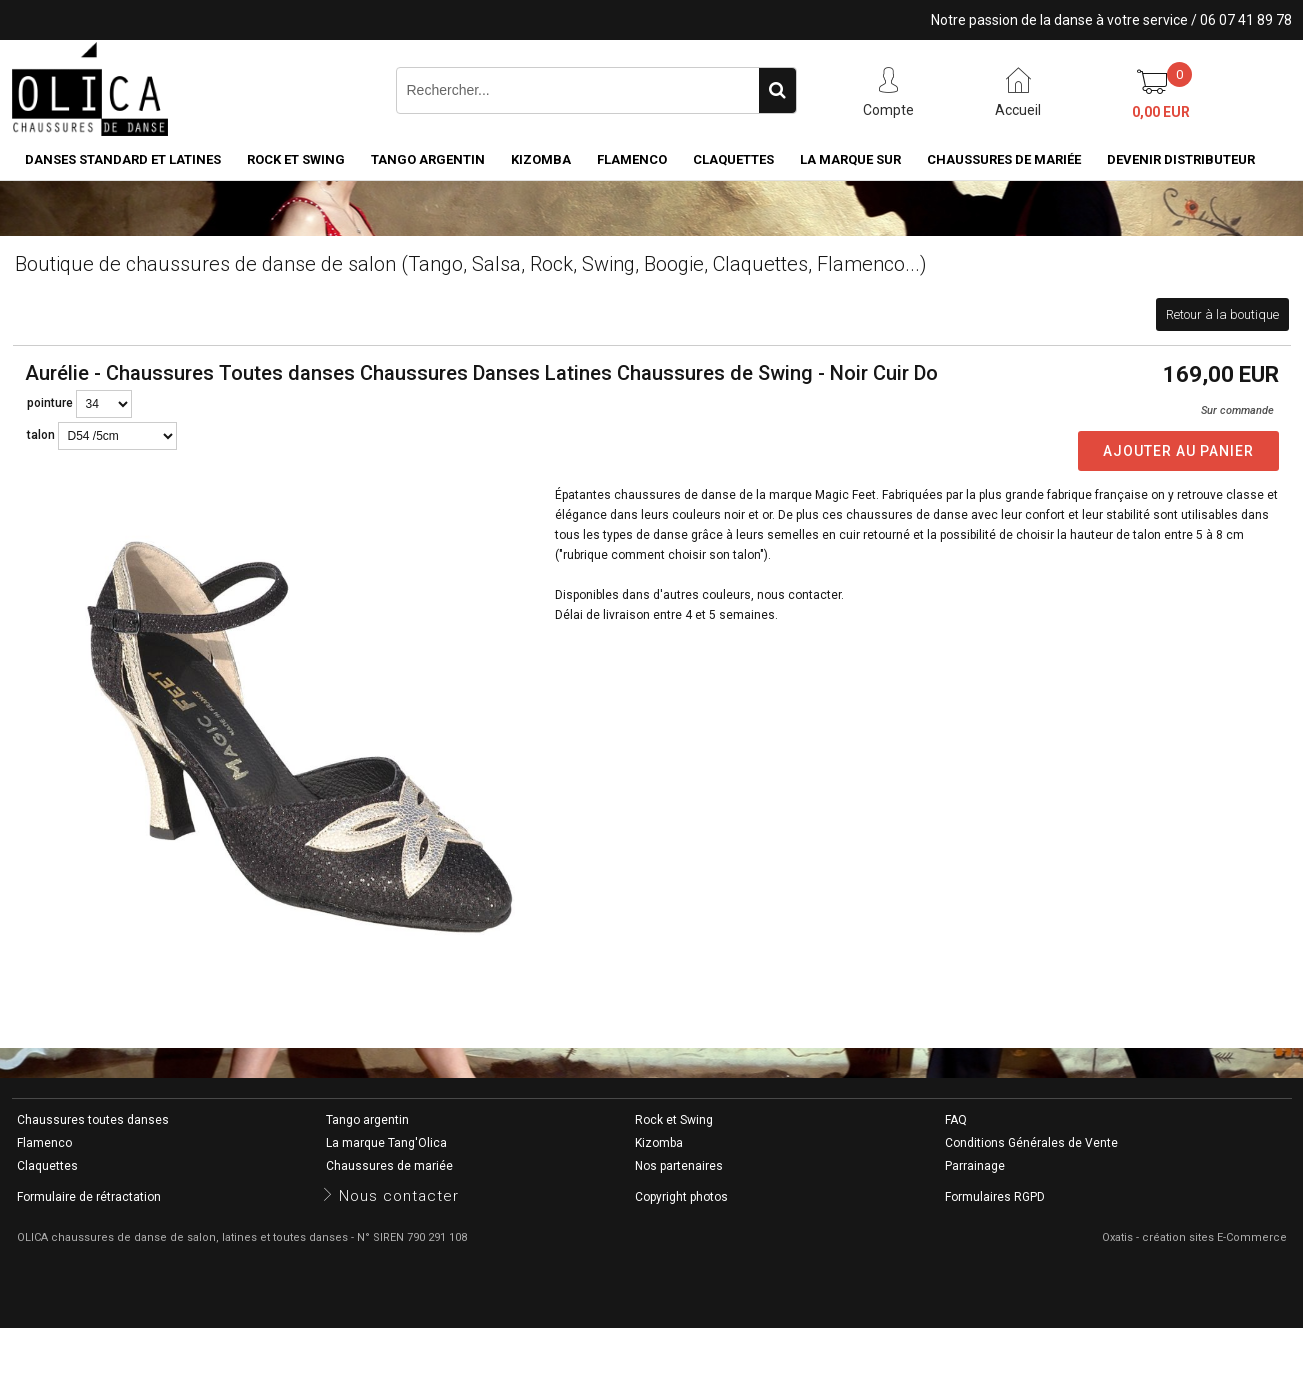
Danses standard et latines (123, 159)
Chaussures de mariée (1004, 159)
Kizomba (541, 159)
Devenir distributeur (1181, 159)
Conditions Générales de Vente (1031, 1143)
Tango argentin (428, 159)
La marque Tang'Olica (386, 1143)
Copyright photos (681, 1197)
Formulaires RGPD (995, 1197)
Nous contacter (399, 1196)
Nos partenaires (679, 1166)
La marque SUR (850, 159)
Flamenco (632, 159)
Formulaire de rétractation (89, 1197)
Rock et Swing (296, 159)
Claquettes (733, 159)
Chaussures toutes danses (93, 1120)
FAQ (956, 1120)
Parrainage (975, 1166)
